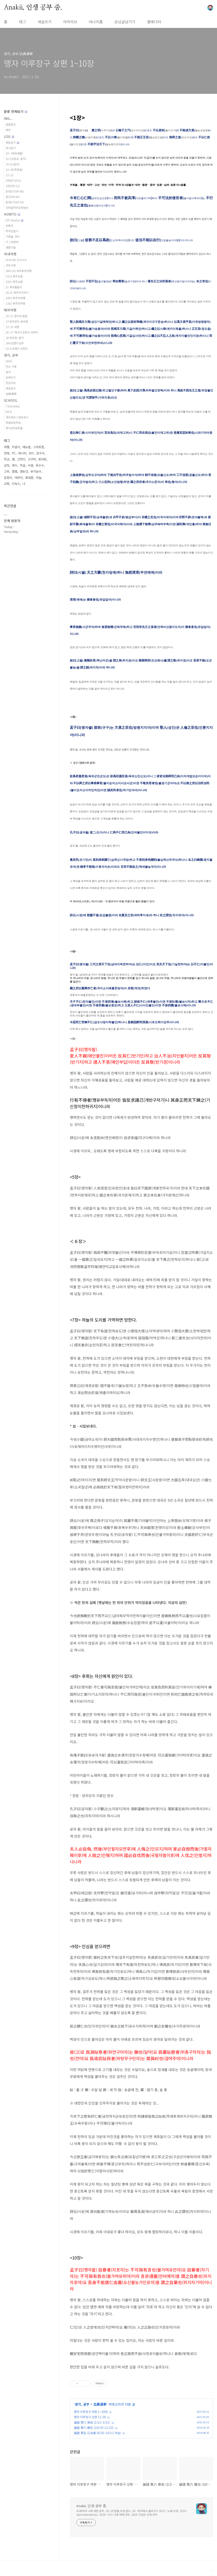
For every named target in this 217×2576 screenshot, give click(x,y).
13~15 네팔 (12, 327)
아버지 (19, 477)
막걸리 (16, 447)
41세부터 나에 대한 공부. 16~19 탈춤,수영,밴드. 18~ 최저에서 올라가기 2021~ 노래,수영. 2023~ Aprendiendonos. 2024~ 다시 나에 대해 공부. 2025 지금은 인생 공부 (132, 2512)
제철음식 (11, 388)
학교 (6, 459)
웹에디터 (154, 21)
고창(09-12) (13, 186)
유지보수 (35, 471)
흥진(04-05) (13, 197)
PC (14, 453)
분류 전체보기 (15, 111)
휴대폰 (29, 477)
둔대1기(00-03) (15, 202)
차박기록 (11, 265)
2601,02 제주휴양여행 (19, 271)
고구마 (32, 459)
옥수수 (40, 465)
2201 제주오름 (14, 282)
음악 (8, 372)
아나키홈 (96, 21)
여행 (6, 447)
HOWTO (12, 214)
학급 (22, 465)
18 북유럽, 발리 (15, 338)
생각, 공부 (82, 2404)
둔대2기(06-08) (15, 191)
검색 (201, 8)
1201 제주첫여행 (15, 303)
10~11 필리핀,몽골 (17, 316)
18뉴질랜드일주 (15, 343)
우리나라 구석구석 (16, 260)
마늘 (38, 477)
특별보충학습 (13, 422)
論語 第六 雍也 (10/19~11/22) (94, 2427)
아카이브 (70, 21)
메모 (8, 130)
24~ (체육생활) (14, 153)
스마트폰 (38, 447)
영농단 (24, 471)
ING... (8, 118)
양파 (6, 453)
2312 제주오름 (14, 276)
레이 (14, 465)
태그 (22, 21)
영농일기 (12, 142)
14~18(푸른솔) (14, 169)
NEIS (9, 412)
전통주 (9, 226)
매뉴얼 (26, 447)
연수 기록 (11, 366)
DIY (31, 453)
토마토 (42, 459)
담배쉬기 (11, 377)
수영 (30, 465)
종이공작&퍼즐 (14, 428)
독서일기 (11, 148)
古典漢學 (99, 2404)
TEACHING (13, 406)
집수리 (40, 453)
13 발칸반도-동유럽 (17, 321)
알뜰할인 (11, 124)
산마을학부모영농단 (17, 207)
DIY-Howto (14, 220)
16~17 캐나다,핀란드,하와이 (22, 332)
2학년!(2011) (13, 180)
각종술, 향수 (13, 236)
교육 (6, 483)
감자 (6, 465)
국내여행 (10, 253)
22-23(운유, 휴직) (16, 159)
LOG (9, 136)
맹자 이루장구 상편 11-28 (90, 2417)
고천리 (21, 459)
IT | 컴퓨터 (12, 242)
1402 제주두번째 (15, 298)
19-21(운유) (13, 164)
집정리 (8, 477)
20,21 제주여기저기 (17, 292)
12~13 (9, 175)
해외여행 (10, 309)
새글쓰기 (45, 21)
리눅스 (16, 483)
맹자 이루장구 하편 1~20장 (91, 2411)
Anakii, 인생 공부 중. (33, 7)
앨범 (14, 471)
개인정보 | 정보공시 (17, 417)
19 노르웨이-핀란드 (17, 348)
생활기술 (11, 247)
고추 (6, 471)
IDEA (9, 361)
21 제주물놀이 (14, 287)
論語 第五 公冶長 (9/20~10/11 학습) (97, 2433)
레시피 (22, 453)
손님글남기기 (124, 21)
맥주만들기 (12, 231)
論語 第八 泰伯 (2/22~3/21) (92, 2422)
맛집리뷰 (11, 383)
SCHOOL (10, 400)
